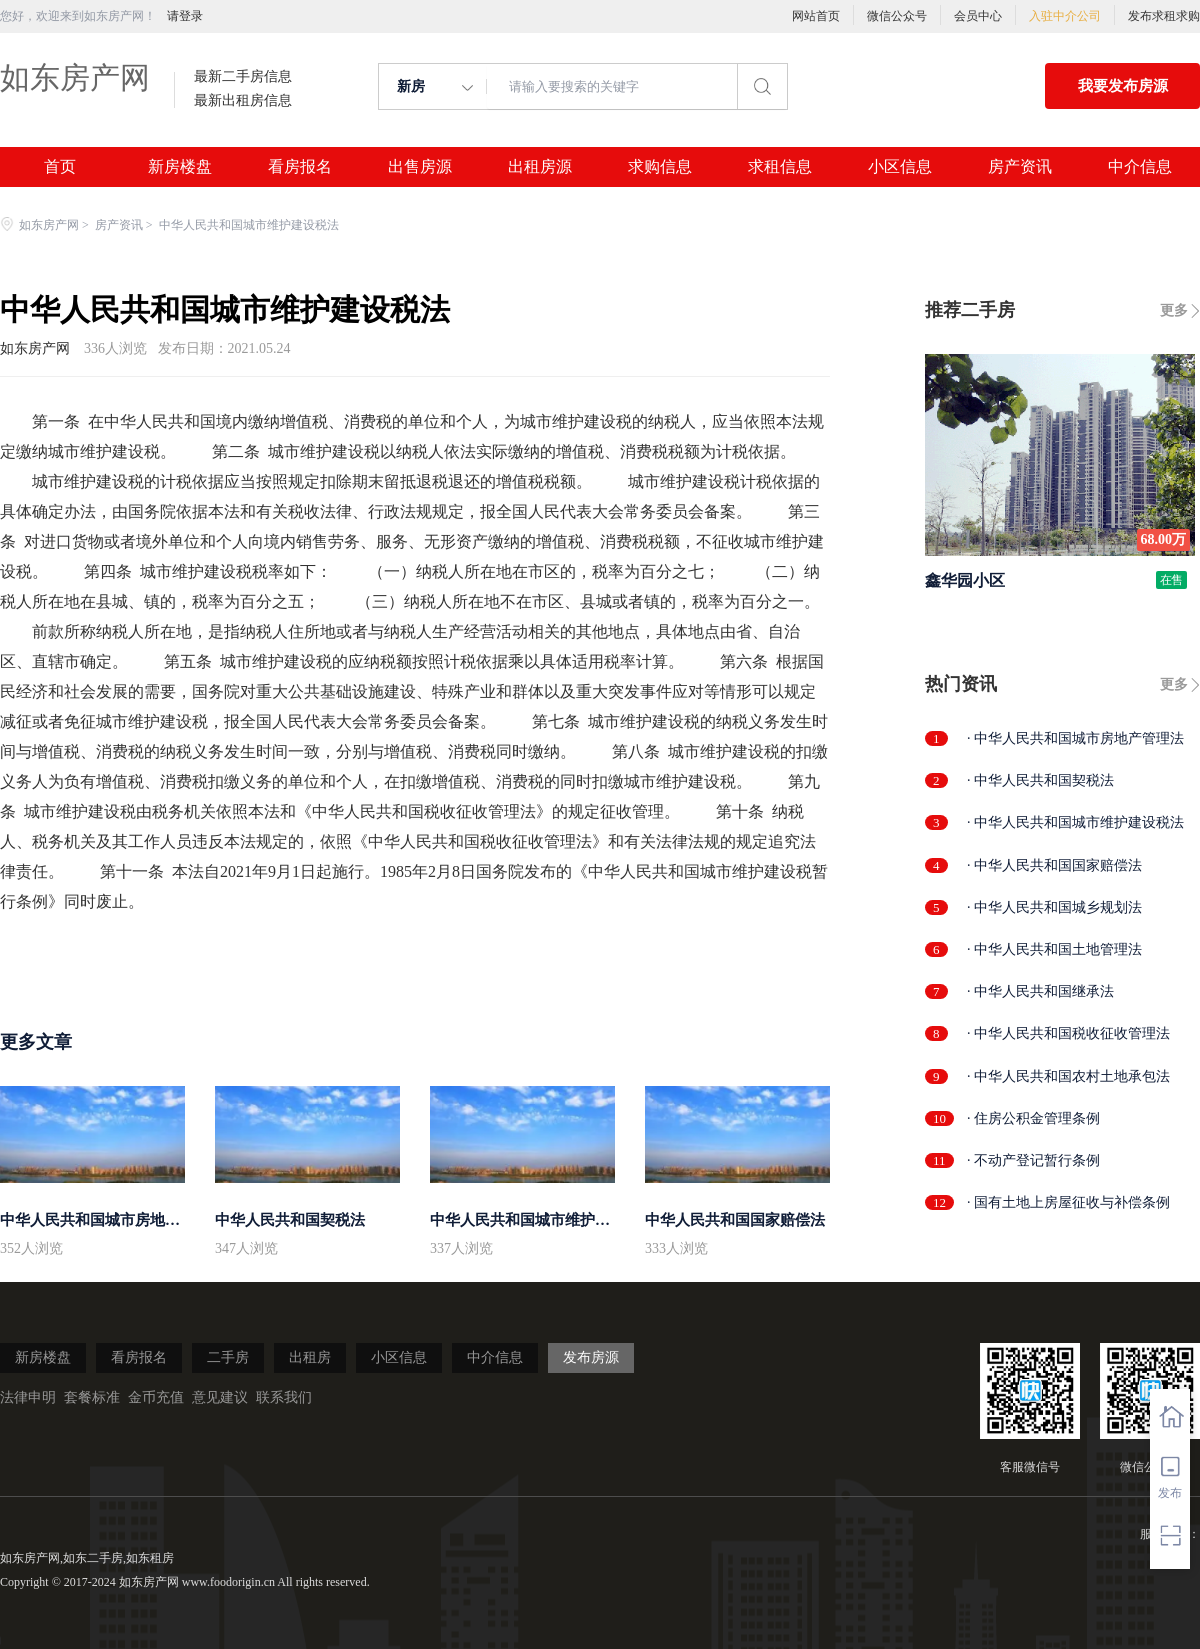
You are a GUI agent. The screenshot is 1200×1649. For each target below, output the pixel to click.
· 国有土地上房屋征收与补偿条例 (1068, 1202)
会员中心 (978, 16)
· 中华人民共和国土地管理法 (1054, 949)
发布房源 (591, 1357)
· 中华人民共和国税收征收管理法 (1068, 1033)
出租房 (310, 1357)
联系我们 (284, 1397)
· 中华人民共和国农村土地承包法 (1068, 1076)
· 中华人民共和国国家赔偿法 (1054, 865)
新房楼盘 (180, 167)
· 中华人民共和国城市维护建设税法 (1075, 822)
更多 (1174, 310)
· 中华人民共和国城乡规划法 (1054, 907)
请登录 (185, 16)
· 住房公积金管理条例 (1033, 1118)
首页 (60, 167)
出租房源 (540, 167)
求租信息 (780, 167)
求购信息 (660, 167)
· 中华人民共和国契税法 (1040, 780)
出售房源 (420, 167)
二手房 (228, 1357)
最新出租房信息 (243, 101)
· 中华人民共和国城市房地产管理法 (1075, 738)
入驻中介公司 (1065, 16)
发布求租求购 (1164, 16)
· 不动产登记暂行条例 (1033, 1160)
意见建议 (220, 1397)
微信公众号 (897, 16)
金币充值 (156, 1397)
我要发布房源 (1123, 86)
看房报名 (300, 167)
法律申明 (28, 1397)
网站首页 (816, 16)
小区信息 (900, 167)
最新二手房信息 (243, 77)
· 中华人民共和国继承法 (1040, 991)
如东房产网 (75, 77)
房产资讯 (1020, 167)
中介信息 (1140, 167)
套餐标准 (92, 1397)
